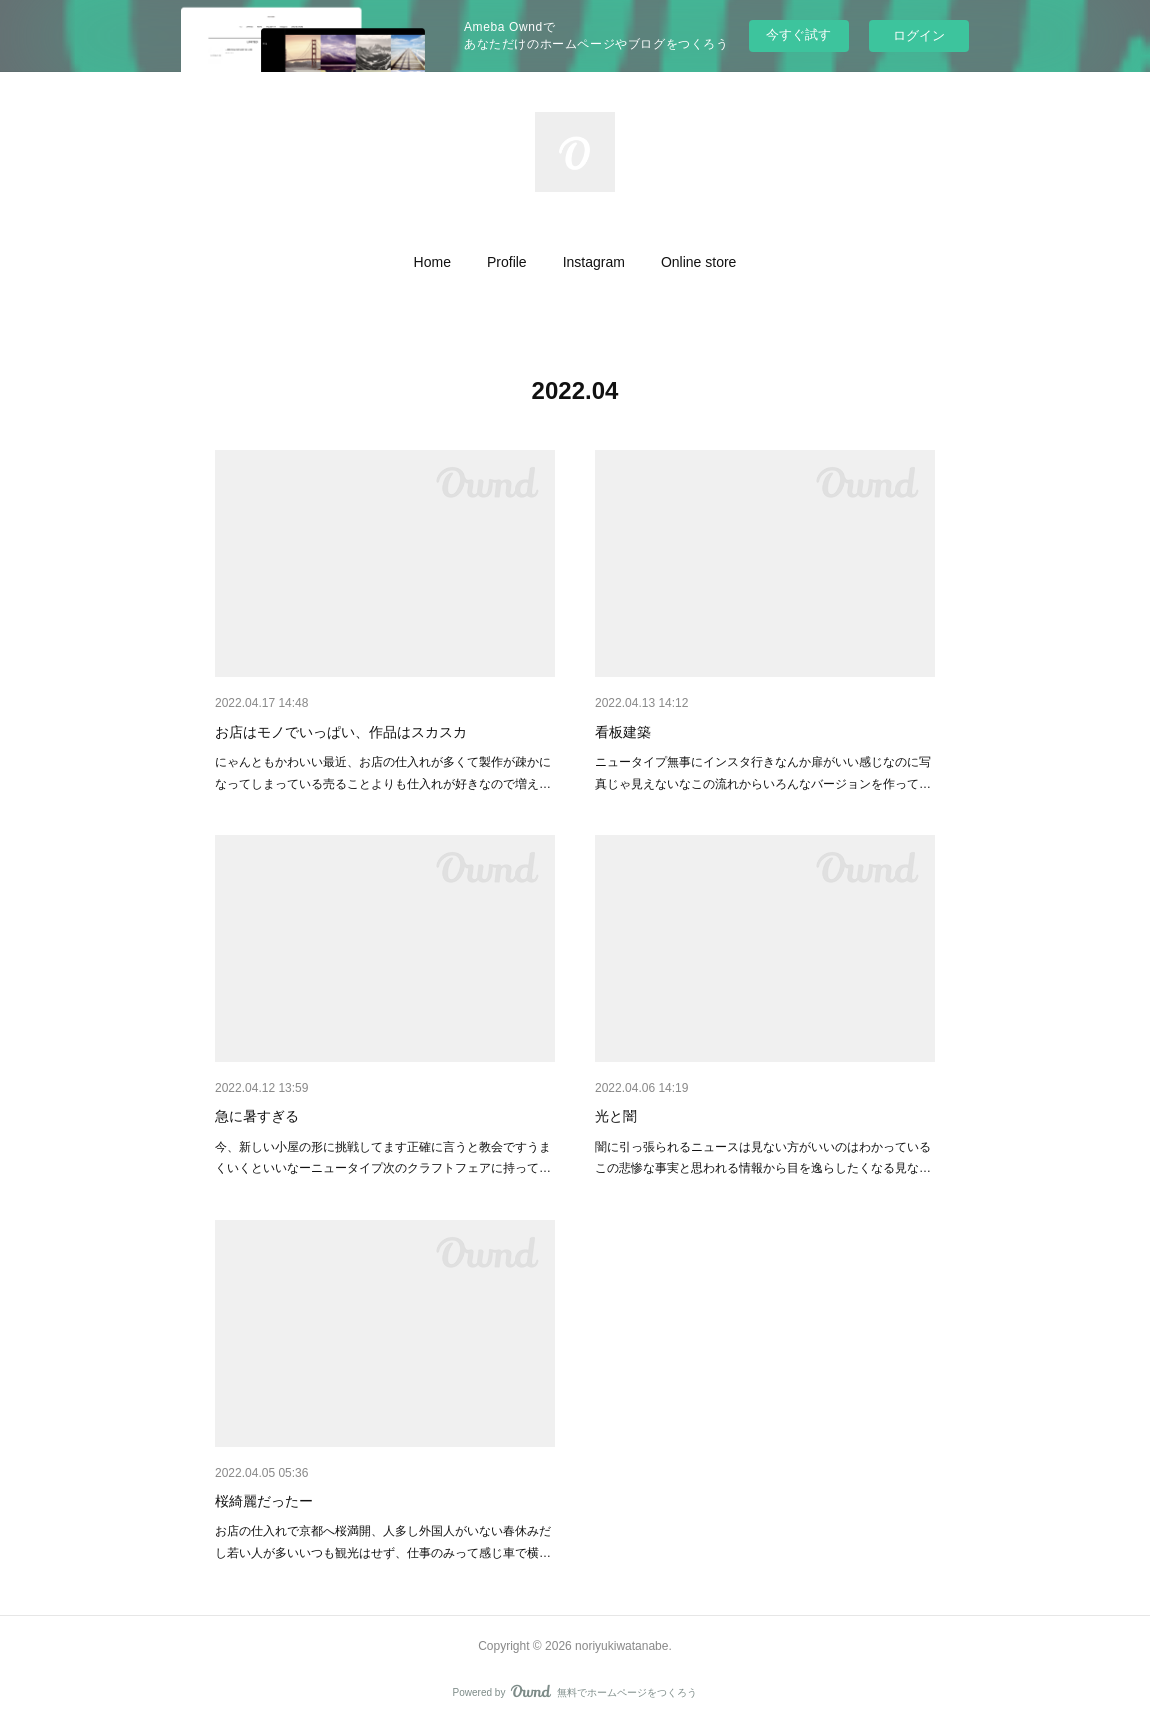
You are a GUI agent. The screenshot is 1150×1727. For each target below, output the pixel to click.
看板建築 (623, 732)
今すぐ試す (798, 34)
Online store (698, 262)
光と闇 (616, 1116)
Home (432, 262)
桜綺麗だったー (264, 1501)
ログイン (919, 35)
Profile (507, 262)
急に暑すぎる (257, 1116)
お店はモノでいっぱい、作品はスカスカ (341, 732)
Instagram (594, 262)
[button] (432, 262)
